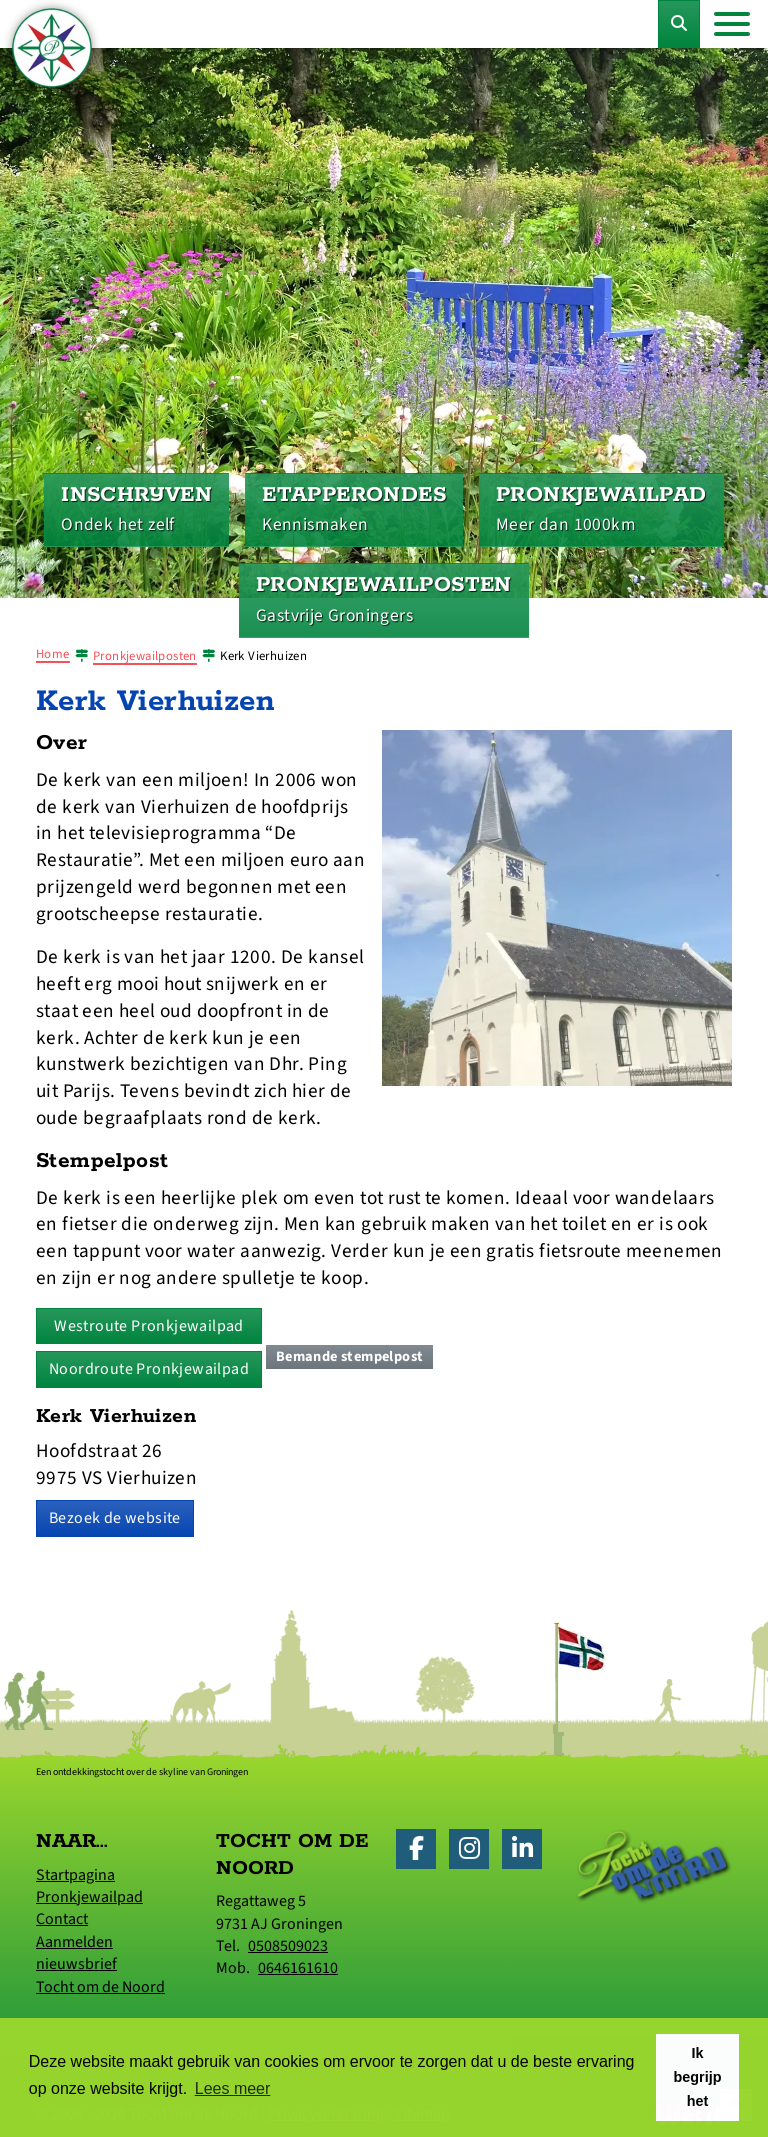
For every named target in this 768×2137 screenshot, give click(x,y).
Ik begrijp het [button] (698, 2077)
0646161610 (298, 1968)
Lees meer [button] (233, 2088)
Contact (62, 1919)
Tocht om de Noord (100, 1987)
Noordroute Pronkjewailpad (149, 1369)
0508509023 (288, 1946)
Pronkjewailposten (145, 656)
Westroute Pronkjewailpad (149, 1326)
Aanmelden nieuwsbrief (76, 1953)
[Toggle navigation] (732, 24)
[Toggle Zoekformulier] (679, 24)
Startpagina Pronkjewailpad (89, 1886)
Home (53, 654)
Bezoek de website (115, 1518)
